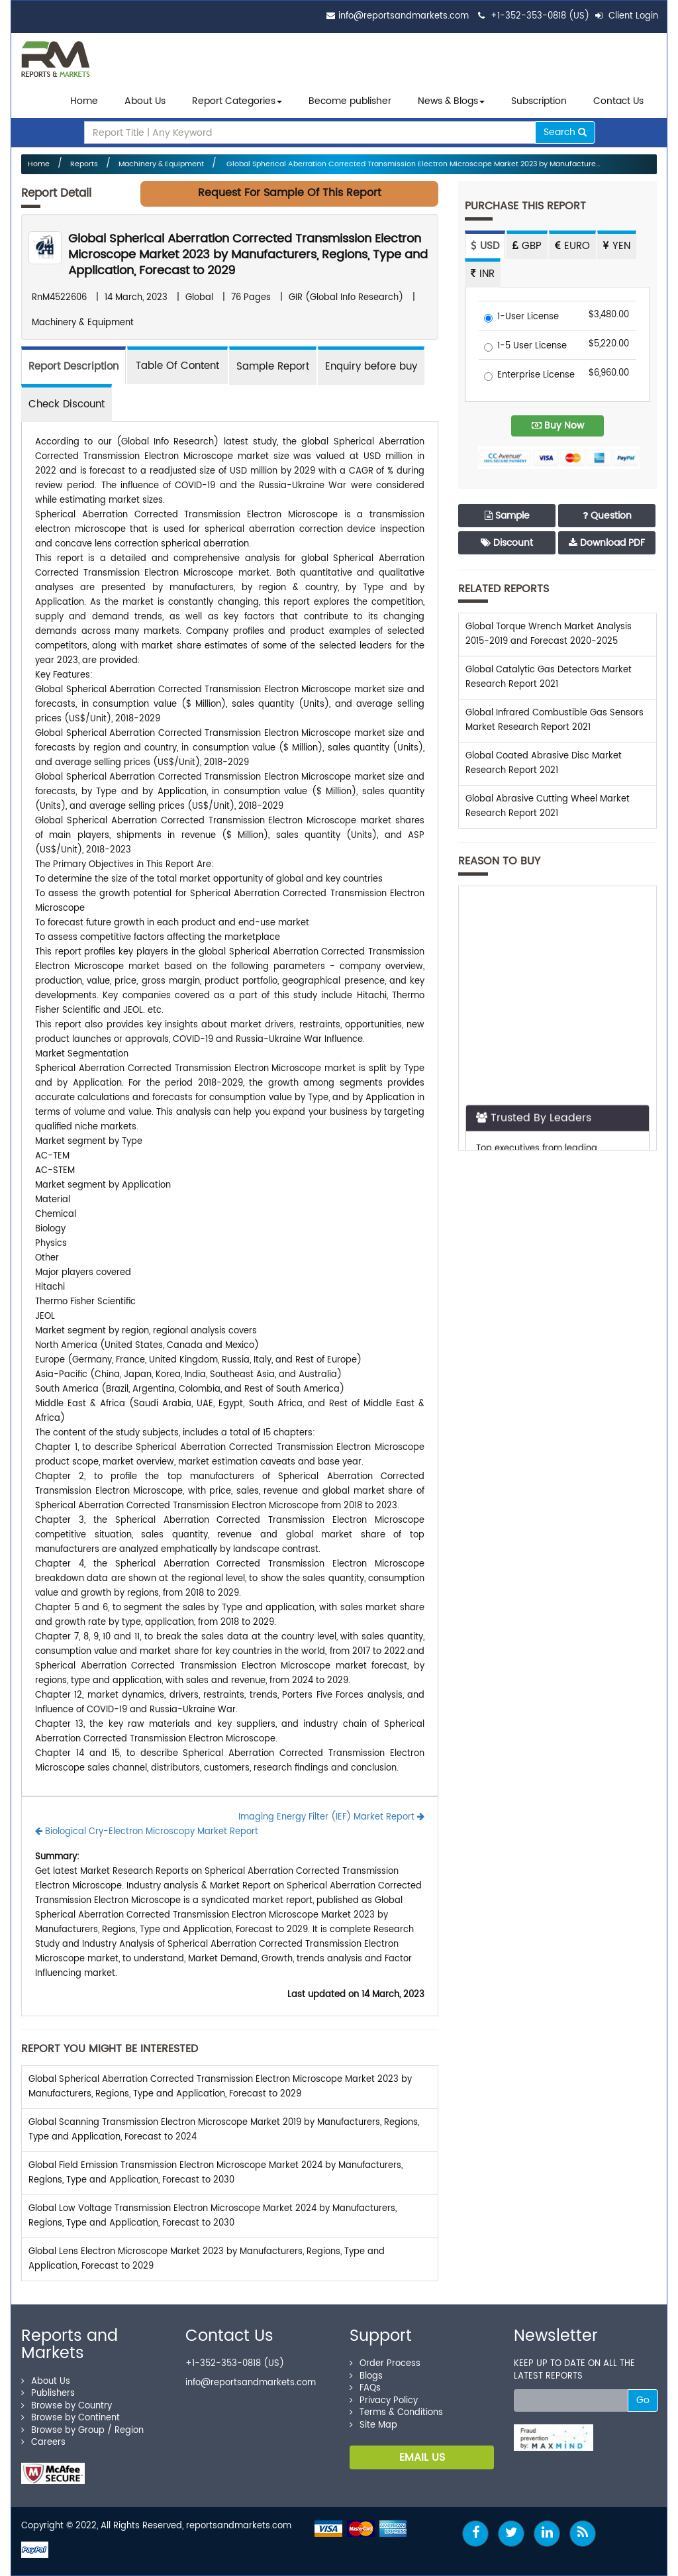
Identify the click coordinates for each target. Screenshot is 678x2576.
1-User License (521, 317)
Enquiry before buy (371, 366)
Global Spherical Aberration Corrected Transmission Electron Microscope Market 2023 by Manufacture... (412, 164)
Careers (43, 2442)
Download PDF (607, 542)
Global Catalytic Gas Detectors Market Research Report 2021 (548, 677)
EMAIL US (422, 2457)
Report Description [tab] (73, 366)
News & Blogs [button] (451, 101)
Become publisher (350, 101)
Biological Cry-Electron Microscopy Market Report (146, 1832)
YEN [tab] (616, 246)
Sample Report (272, 366)
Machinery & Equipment (161, 164)
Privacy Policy (384, 2401)
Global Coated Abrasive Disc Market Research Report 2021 (543, 763)
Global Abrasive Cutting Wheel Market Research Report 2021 (547, 806)
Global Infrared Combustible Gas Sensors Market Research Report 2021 (554, 720)
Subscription (539, 101)
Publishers (48, 2393)
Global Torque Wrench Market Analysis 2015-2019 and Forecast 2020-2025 (548, 634)
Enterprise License (529, 376)
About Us (145, 101)
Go (643, 2400)
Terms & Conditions (396, 2413)
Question (607, 515)
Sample (507, 515)
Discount (507, 542)
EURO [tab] (572, 246)
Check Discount (66, 404)
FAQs (365, 2388)
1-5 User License (525, 346)
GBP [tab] (527, 246)
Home (84, 101)
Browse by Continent (70, 2418)
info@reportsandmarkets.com (403, 16)
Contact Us (618, 101)
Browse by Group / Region (82, 2431)
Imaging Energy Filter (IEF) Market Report (331, 1817)
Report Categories (233, 101)
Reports (84, 164)
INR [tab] (483, 274)
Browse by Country (66, 2406)
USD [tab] (485, 246)
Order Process (385, 2364)
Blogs (366, 2376)
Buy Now (558, 425)
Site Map (373, 2425)
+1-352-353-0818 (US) (540, 16)
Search (565, 132)
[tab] (177, 365)
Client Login (626, 16)
